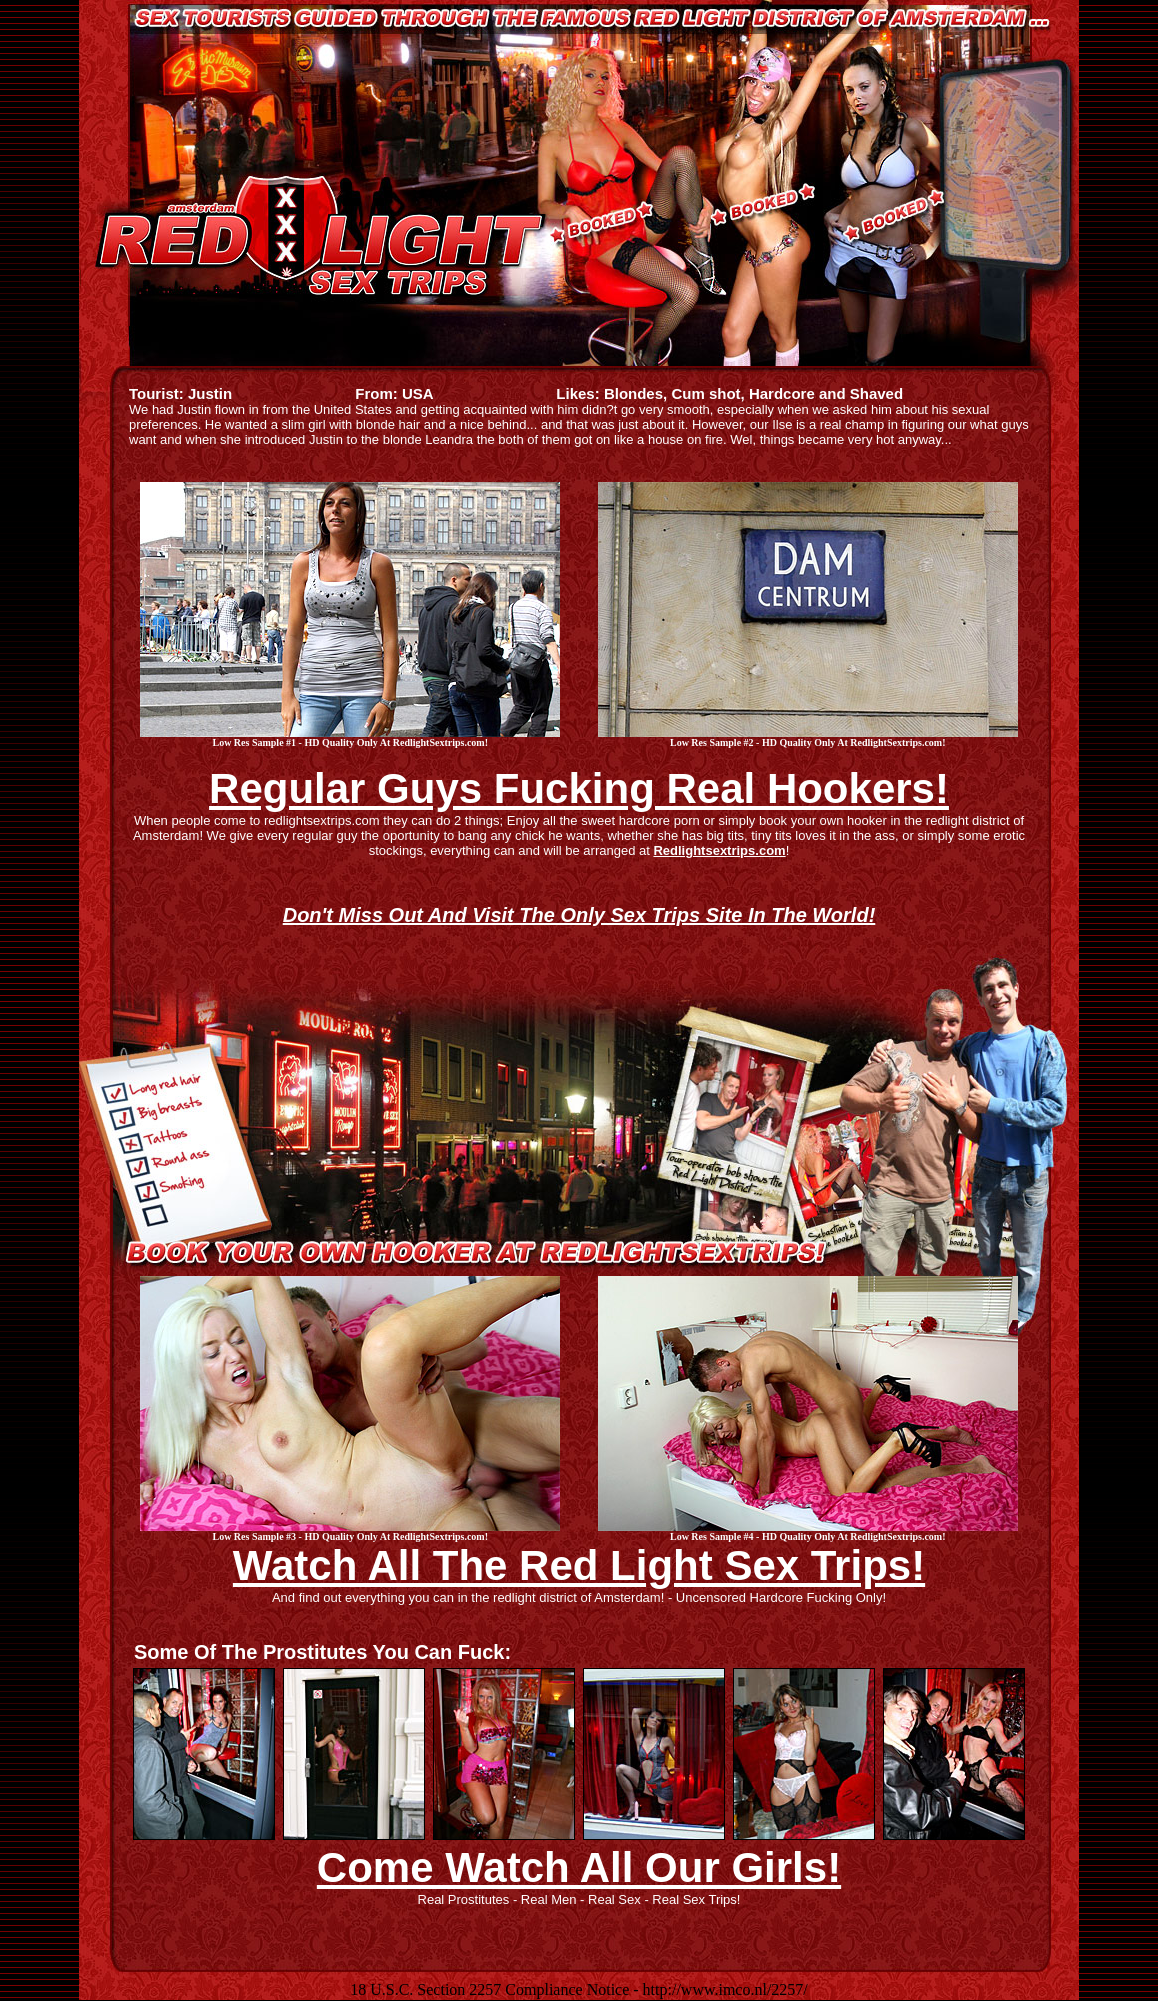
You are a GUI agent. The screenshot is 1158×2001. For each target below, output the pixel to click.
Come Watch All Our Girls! (579, 1867)
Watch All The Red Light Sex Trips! (579, 1565)
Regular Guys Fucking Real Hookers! (579, 788)
